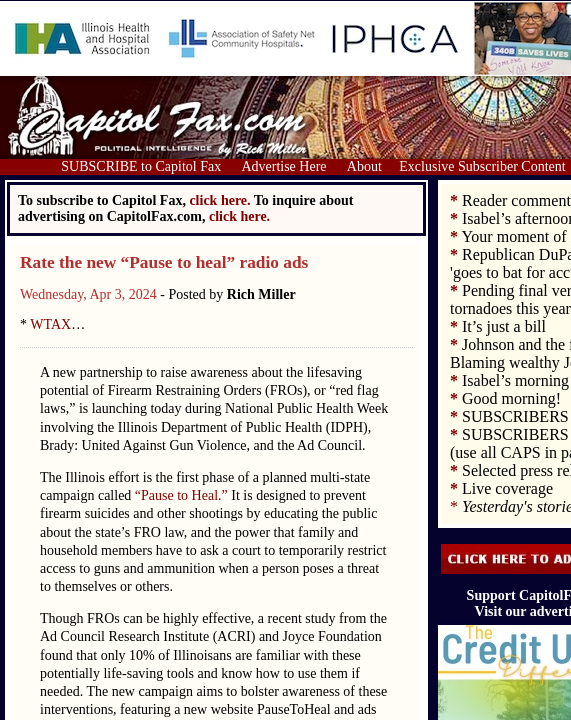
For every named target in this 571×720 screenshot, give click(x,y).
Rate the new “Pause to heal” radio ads (164, 262)
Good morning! (511, 398)
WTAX (50, 324)
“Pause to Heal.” (181, 495)
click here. (239, 216)
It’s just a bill (504, 326)
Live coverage (507, 488)
